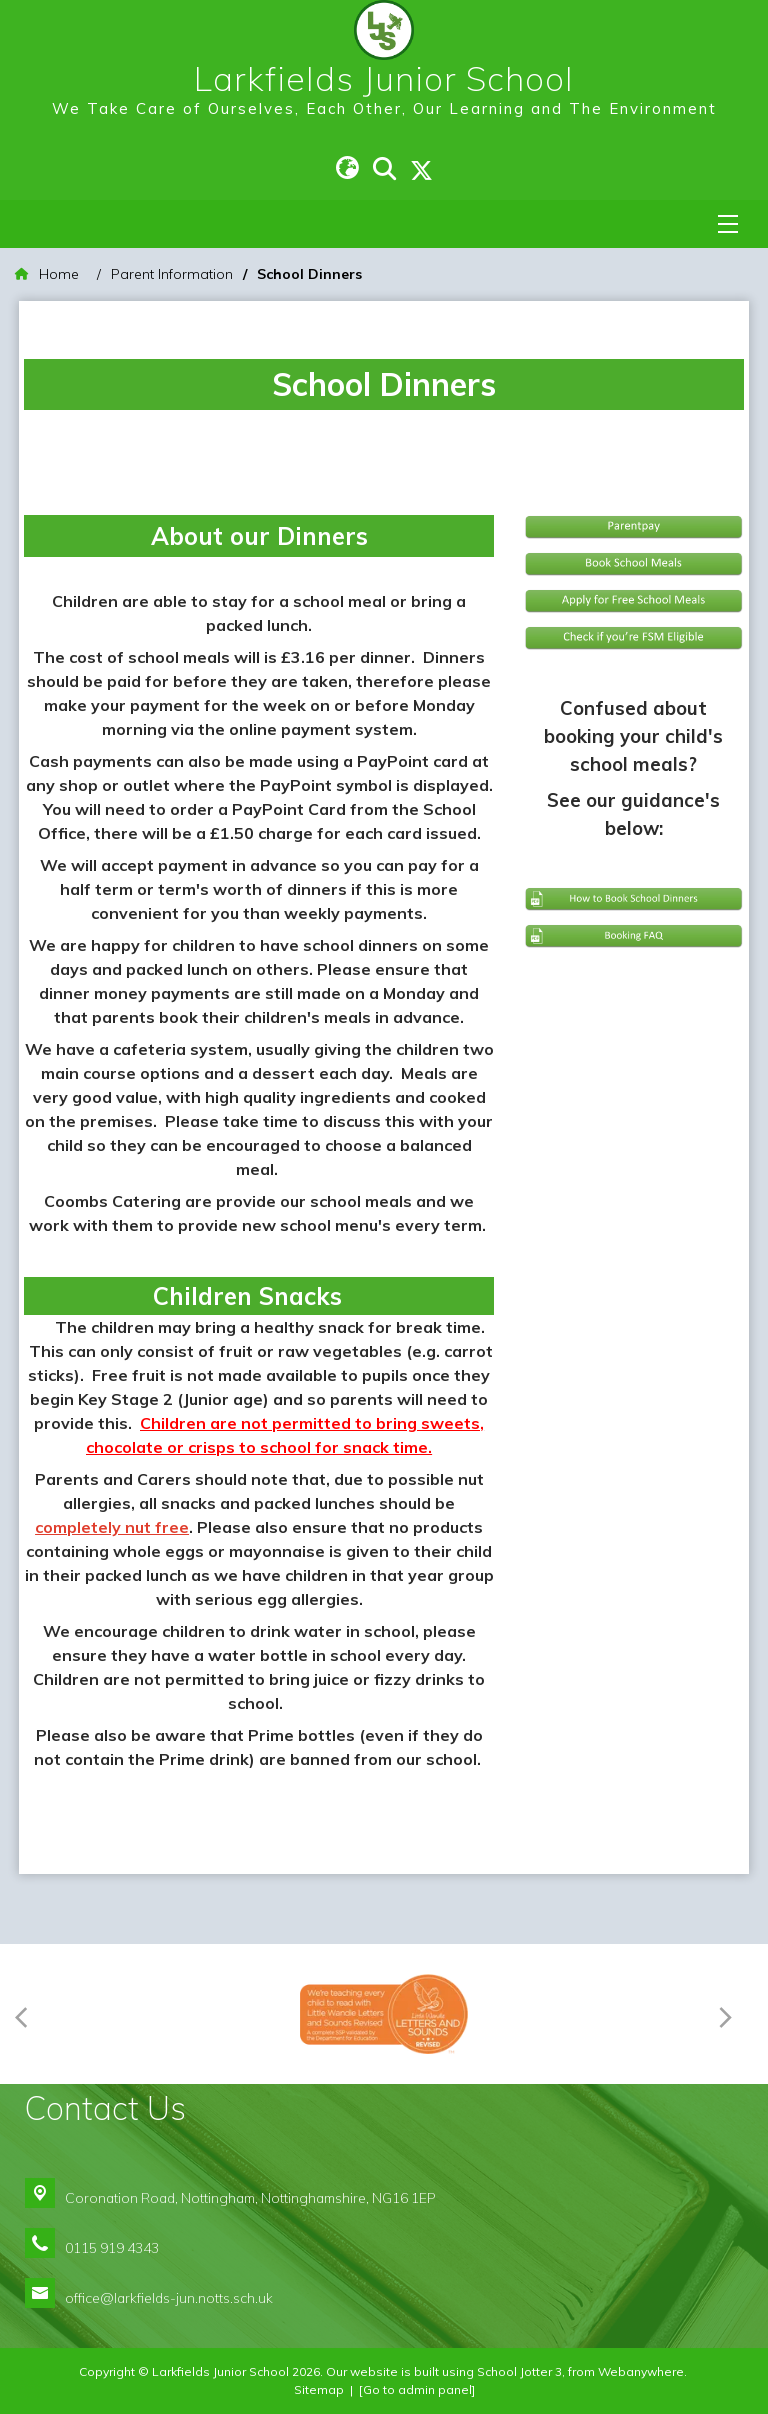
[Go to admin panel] (417, 2389)
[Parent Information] (172, 274)
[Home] (47, 274)
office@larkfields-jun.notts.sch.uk (169, 2297)
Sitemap (319, 2389)
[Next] (730, 2014)
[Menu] (728, 224)
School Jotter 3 (519, 2371)
